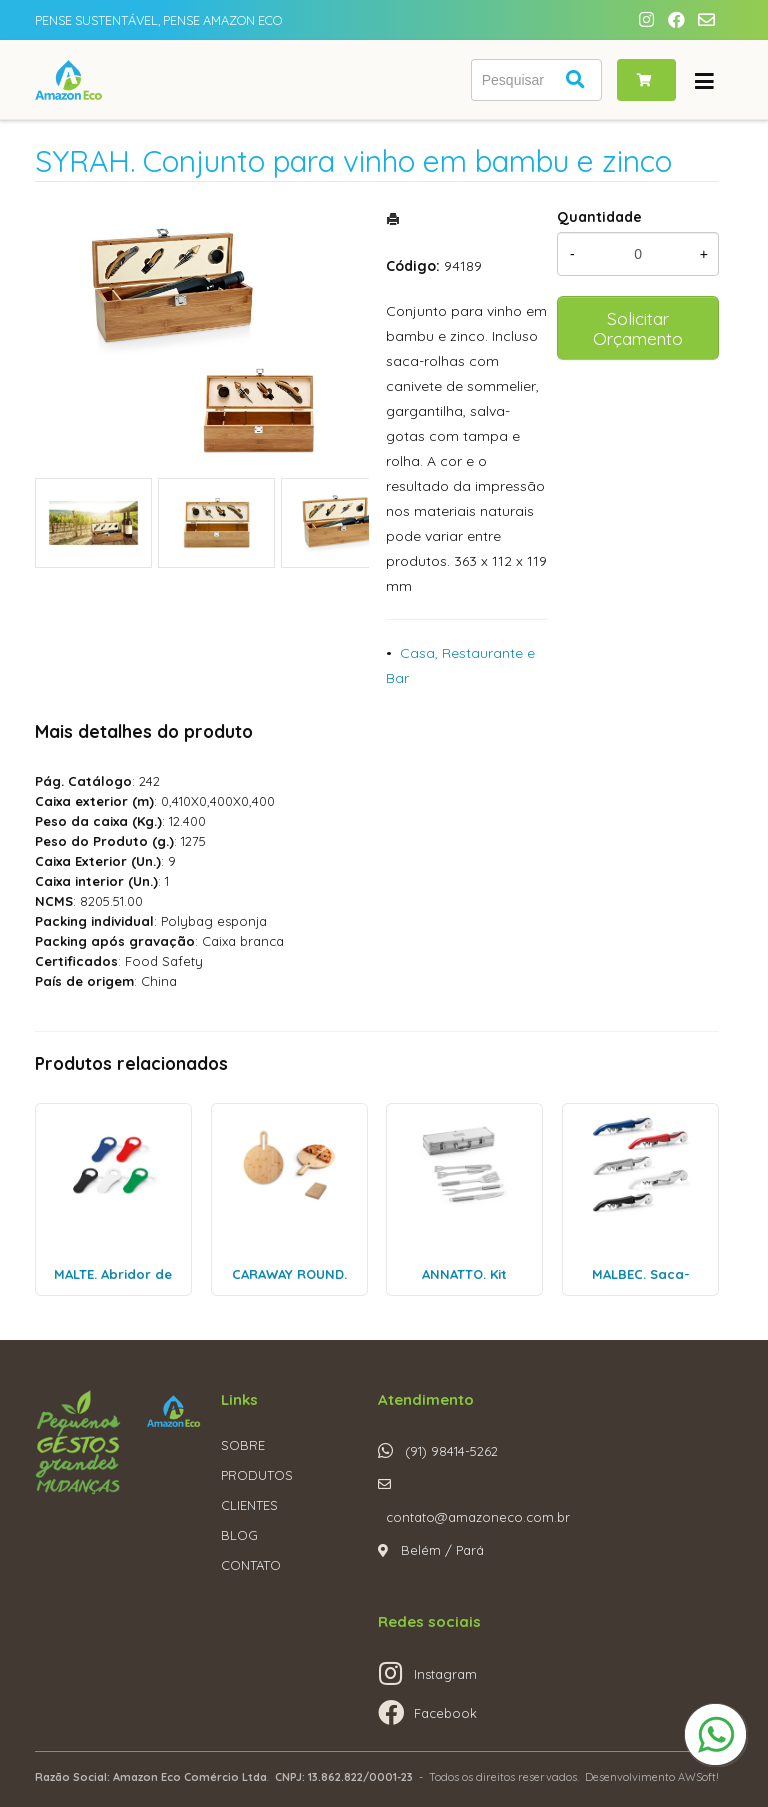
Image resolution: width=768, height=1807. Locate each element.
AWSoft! (698, 1777)
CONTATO (251, 1565)
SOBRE (243, 1445)
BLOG (239, 1535)
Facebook (445, 1713)
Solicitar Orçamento (638, 328)
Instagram (445, 1674)
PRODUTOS (257, 1475)
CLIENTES (249, 1505)
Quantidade (599, 217)
